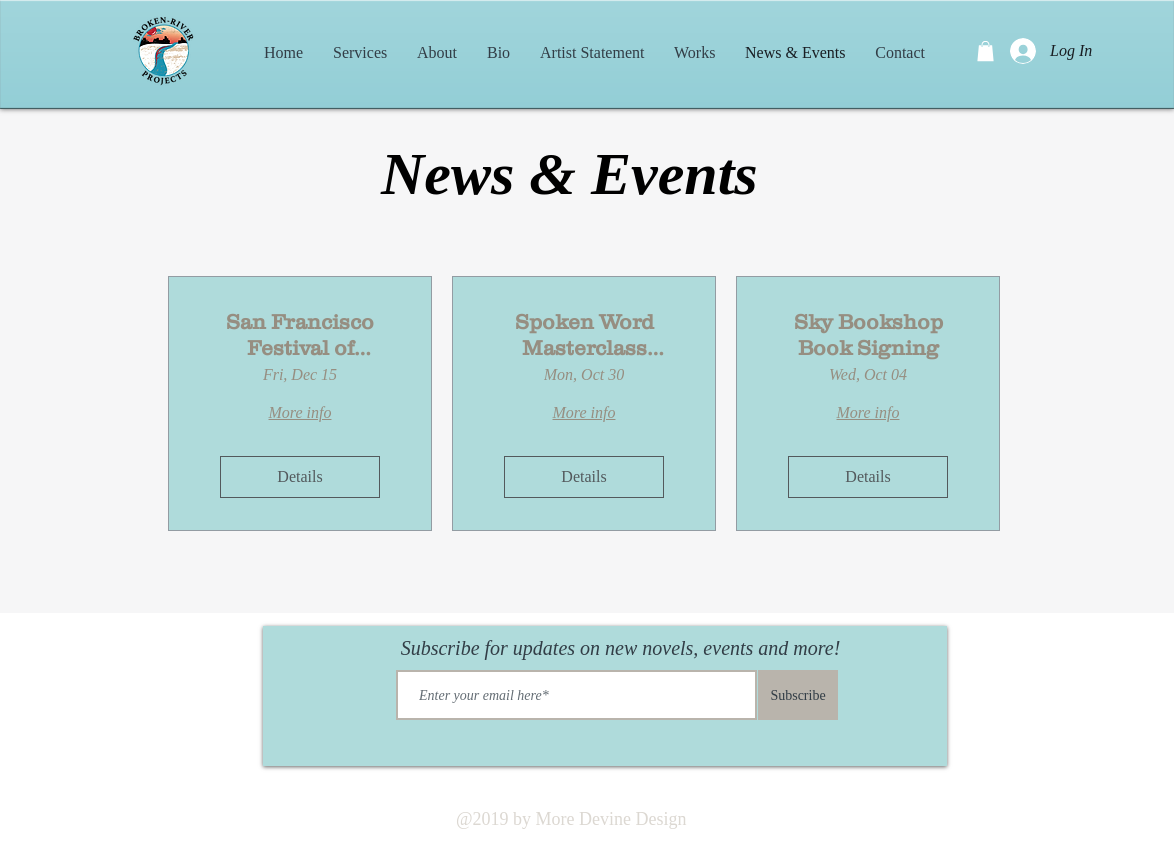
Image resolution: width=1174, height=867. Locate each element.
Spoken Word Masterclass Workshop (584, 334)
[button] (985, 51)
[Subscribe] (798, 695)
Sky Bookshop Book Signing (868, 334)
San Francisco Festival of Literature (300, 334)
